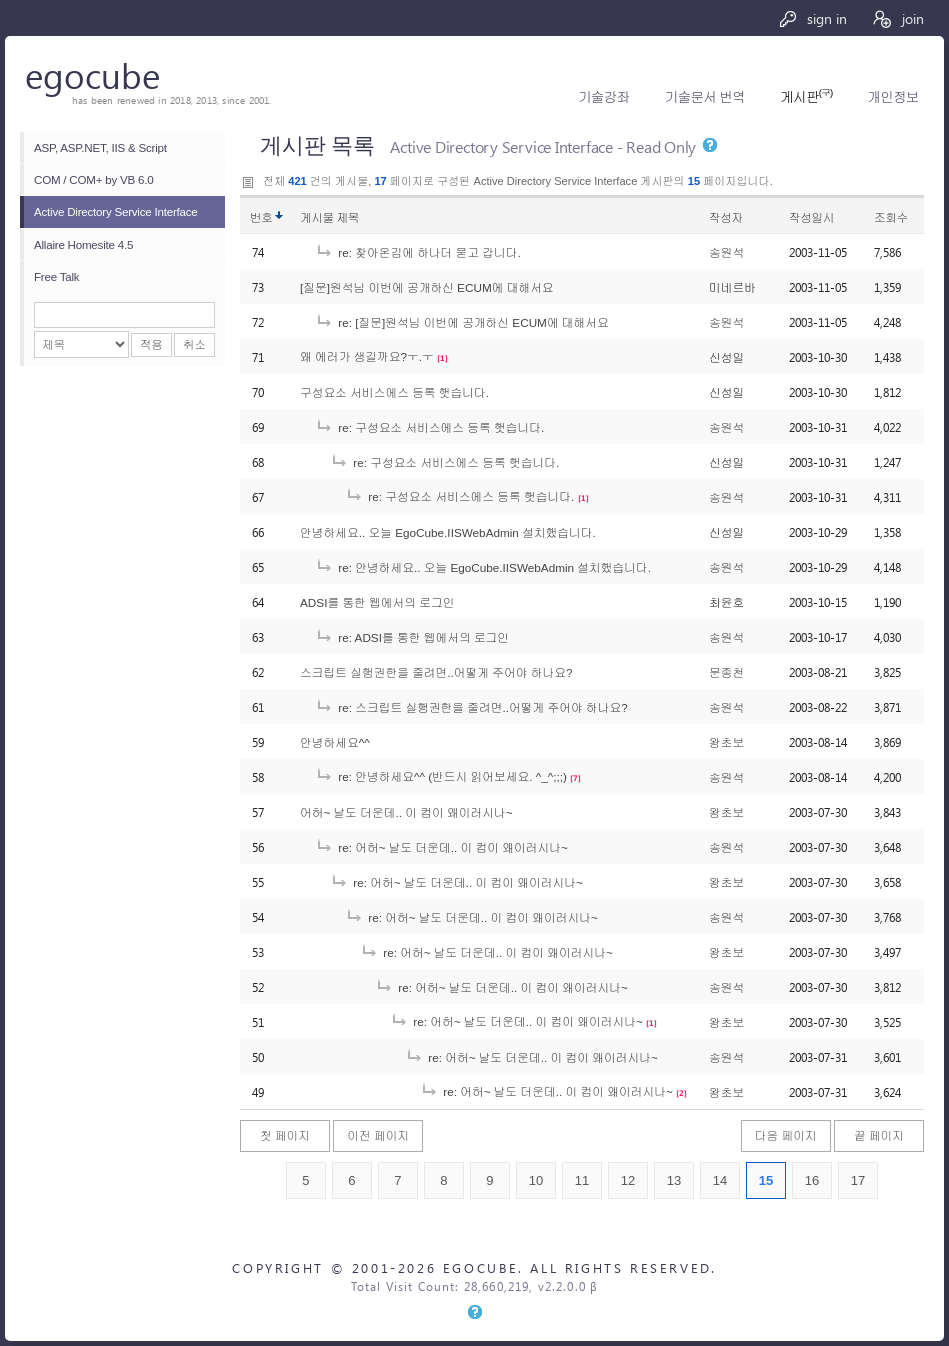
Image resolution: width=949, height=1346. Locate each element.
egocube (92, 74)
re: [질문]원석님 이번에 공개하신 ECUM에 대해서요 (462, 322)
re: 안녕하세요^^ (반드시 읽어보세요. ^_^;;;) (441, 776)
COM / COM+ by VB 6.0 (93, 179)
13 (674, 1180)
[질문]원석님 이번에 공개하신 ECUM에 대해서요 (427, 287)
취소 (194, 344)
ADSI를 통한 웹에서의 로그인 (377, 602)
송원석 (726, 252)
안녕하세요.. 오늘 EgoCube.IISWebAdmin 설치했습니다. (448, 532)
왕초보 (726, 742)
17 (858, 1180)
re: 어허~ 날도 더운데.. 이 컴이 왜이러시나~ (441, 847)
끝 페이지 (879, 1135)
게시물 (329, 217)
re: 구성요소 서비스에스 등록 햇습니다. (429, 427)
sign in (812, 18)
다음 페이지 (786, 1135)
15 (766, 1180)
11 (582, 1180)
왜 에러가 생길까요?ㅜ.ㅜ (367, 356)
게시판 (806, 97)
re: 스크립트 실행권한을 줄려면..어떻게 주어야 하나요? (471, 707)
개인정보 (893, 97)
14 (720, 1180)
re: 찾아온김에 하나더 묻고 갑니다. (418, 252)
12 (628, 1180)
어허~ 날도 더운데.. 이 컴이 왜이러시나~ (406, 812)
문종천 (726, 672)
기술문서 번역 (705, 97)
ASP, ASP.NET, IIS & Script (100, 147)
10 (536, 1180)
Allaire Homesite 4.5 (83, 244)
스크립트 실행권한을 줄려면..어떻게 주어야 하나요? (436, 672)
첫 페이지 (285, 1135)
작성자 (726, 217)
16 (812, 1180)
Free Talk (56, 276)
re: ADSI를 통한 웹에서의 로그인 (412, 637)
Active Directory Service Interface (116, 211)
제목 (348, 217)
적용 (151, 344)
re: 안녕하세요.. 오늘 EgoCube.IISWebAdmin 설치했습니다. (483, 567)
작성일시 (811, 217)
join (897, 18)
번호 (261, 217)
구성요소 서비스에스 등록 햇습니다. (394, 392)
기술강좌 (604, 97)
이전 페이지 (378, 1135)
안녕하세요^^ (335, 742)
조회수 (891, 217)
